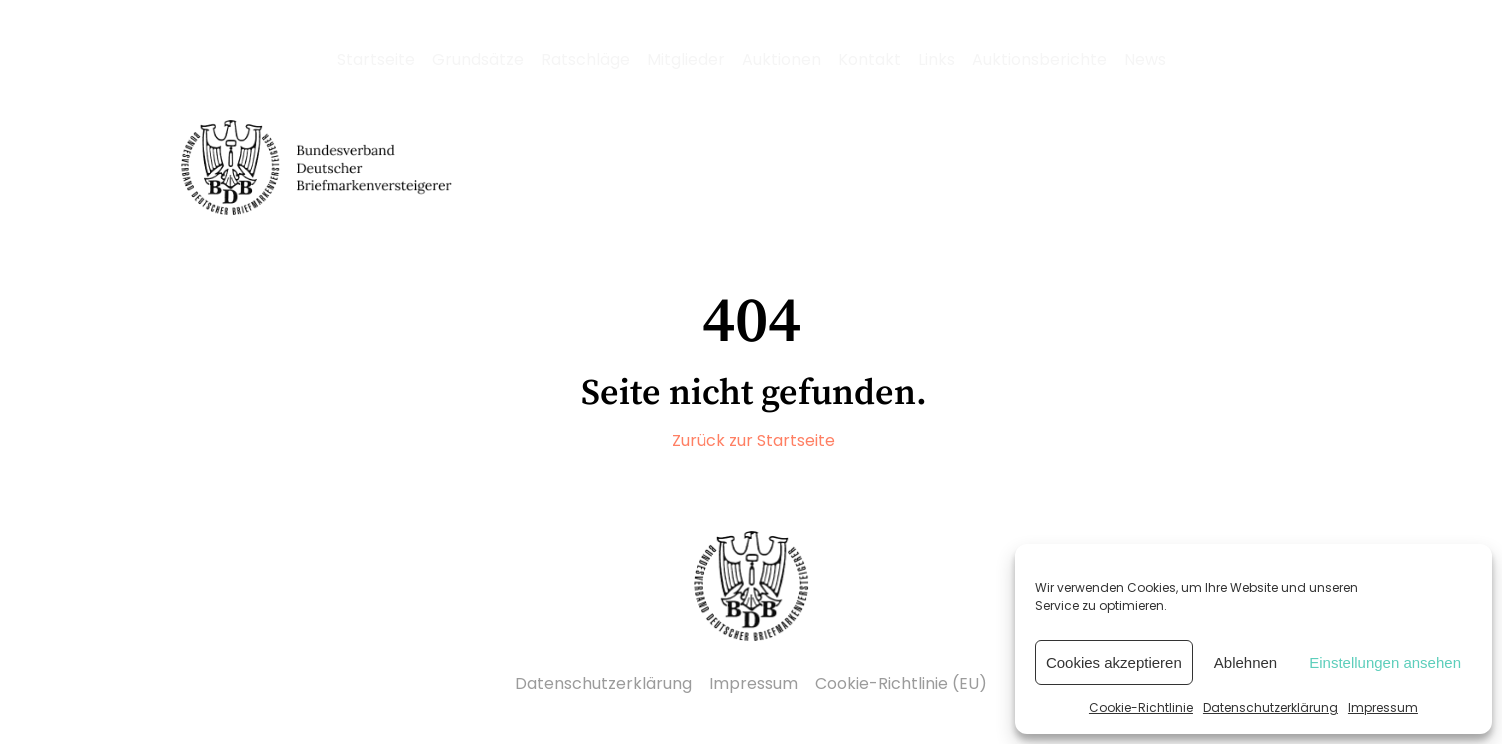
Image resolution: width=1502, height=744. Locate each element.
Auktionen (781, 59)
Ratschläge (585, 59)
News (1145, 59)
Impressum (1383, 707)
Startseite (376, 59)
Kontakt (869, 59)
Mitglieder (686, 59)
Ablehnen (1245, 662)
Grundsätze (478, 59)
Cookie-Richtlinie (1141, 707)
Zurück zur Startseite (753, 440)
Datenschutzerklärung (1270, 707)
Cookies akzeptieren (1114, 662)
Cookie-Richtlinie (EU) (901, 683)
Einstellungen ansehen (1385, 662)
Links (936, 59)
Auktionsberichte (1039, 59)
